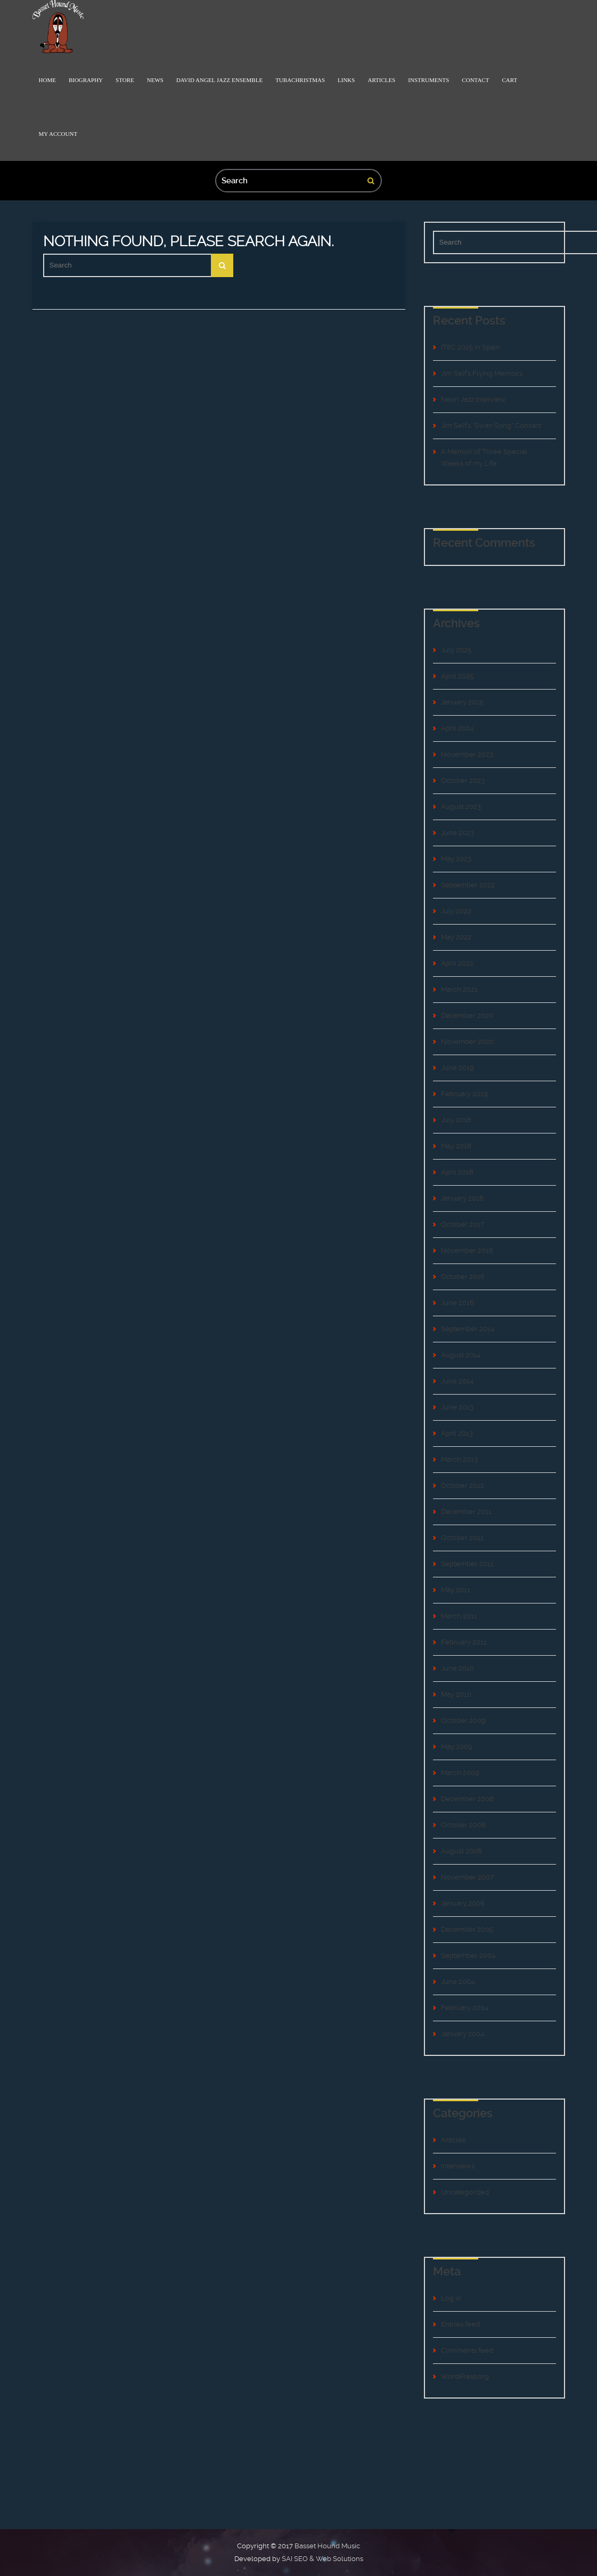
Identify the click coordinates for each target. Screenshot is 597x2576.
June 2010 (457, 1668)
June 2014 (457, 1381)
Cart (509, 80)
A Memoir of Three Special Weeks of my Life (484, 457)
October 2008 (463, 1825)
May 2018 (456, 1146)
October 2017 (462, 1224)
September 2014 (467, 1329)
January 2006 (463, 1903)
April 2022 (457, 963)
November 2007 (467, 1877)
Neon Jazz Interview (473, 399)
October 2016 (463, 1277)
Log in (451, 2298)
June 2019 (457, 1068)
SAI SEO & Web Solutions (322, 2559)
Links (346, 80)
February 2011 (464, 1642)
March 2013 (459, 1459)
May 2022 (456, 937)
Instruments (428, 80)
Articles (381, 80)
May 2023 (456, 859)
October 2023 (463, 780)
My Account (58, 134)
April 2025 (457, 676)
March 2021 (459, 989)
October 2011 (462, 1538)
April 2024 (457, 728)
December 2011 (466, 1512)
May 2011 (455, 1590)
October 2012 (462, 1485)
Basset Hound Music (327, 2546)
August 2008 (461, 1851)
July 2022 (456, 911)
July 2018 (456, 1120)
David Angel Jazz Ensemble (219, 80)
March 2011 (459, 1616)
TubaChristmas (300, 80)
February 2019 (464, 1094)
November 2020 (467, 1042)
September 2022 (468, 885)
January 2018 (462, 1198)
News (155, 80)
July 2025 (456, 650)
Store (125, 80)
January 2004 (462, 2034)
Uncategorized (465, 2192)
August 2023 (461, 807)
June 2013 (457, 1407)
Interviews (458, 2166)
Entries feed (460, 2324)
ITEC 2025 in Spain (470, 347)
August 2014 (460, 1355)
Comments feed (467, 2350)
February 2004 (464, 2008)
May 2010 (456, 1694)
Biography (86, 80)
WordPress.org (465, 2376)
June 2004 (458, 1982)
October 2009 (463, 1720)
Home (47, 80)
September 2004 (468, 1955)
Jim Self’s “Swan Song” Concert (491, 426)
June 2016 (457, 1303)
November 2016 (467, 1250)
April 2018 (457, 1172)
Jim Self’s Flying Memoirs (481, 373)
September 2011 (467, 1564)
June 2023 (457, 833)
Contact (475, 80)
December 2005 (467, 1929)
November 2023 (467, 754)
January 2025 (462, 702)
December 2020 (467, 1015)
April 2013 (457, 1433)
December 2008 (467, 1799)
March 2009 (460, 1773)
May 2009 (456, 1747)
